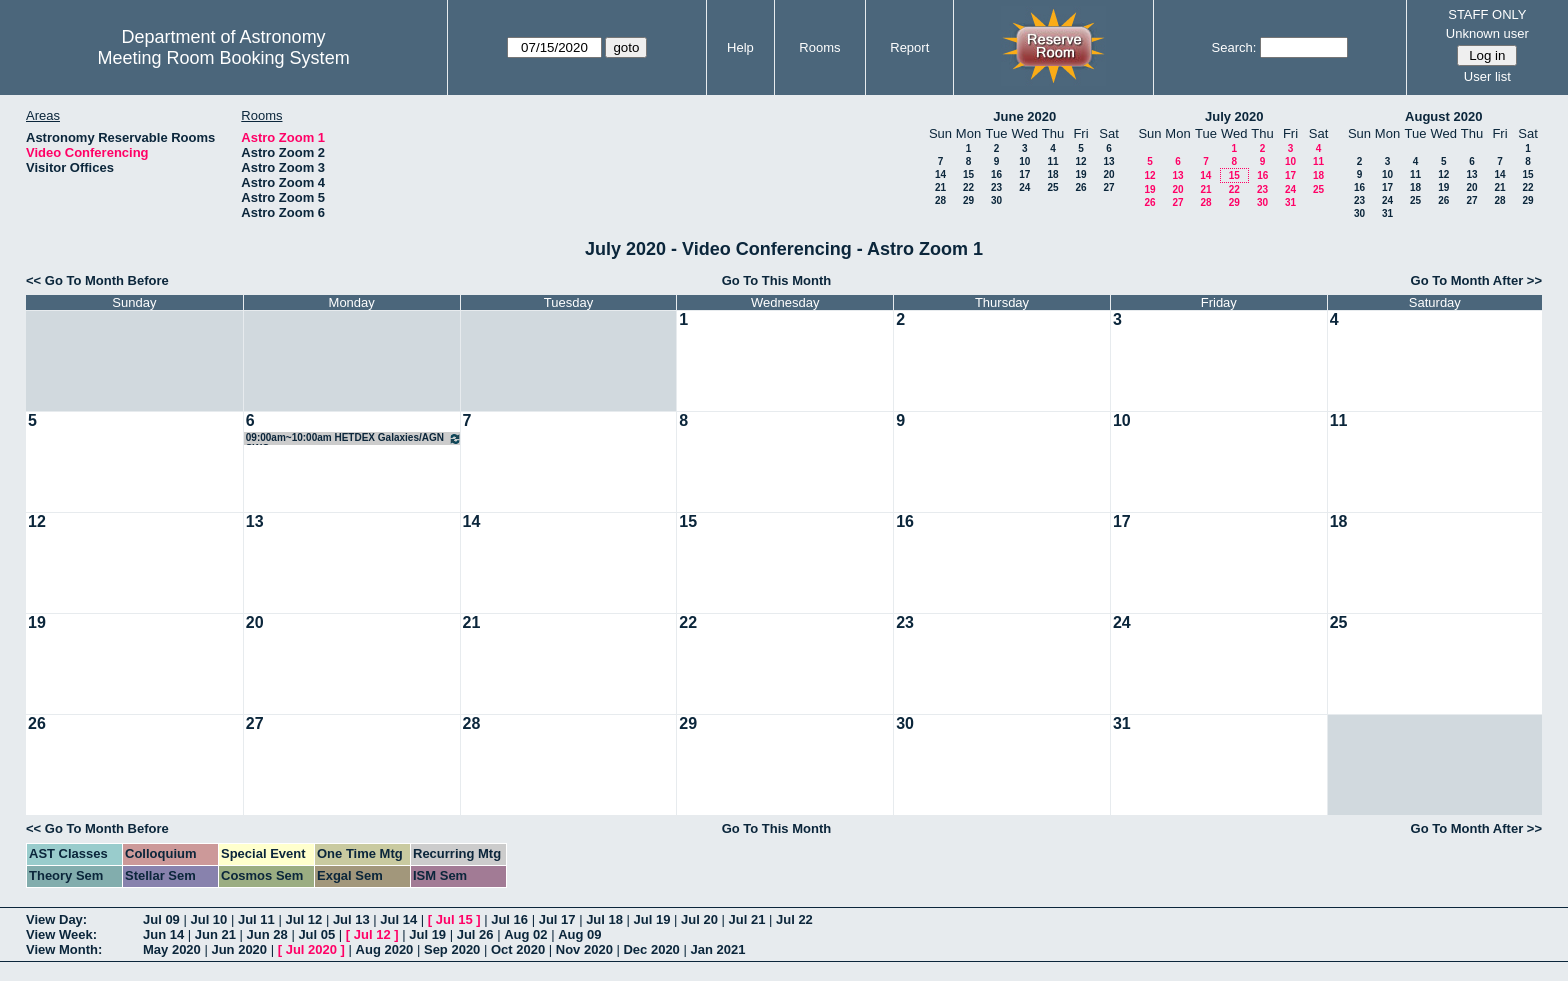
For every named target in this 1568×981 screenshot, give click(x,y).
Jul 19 (652, 919)
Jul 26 (475, 934)
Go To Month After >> (1476, 280)
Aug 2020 (385, 949)
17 (1024, 174)
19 (1080, 174)
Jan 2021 (717, 949)
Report (909, 47)
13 (1108, 161)
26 (1080, 187)
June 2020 (1024, 116)
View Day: (56, 919)
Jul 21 (747, 919)
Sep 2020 (452, 949)
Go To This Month (777, 280)
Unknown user (1487, 33)
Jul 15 (454, 919)
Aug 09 (579, 934)
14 (940, 174)
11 (1052, 161)
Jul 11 (256, 919)
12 (1080, 161)
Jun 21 (215, 934)
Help (740, 47)
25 (1052, 187)
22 (968, 187)
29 (968, 200)
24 (1024, 187)
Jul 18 (604, 919)
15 (968, 174)
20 (1108, 174)
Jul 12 (303, 919)
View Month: (64, 949)
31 (1290, 202)
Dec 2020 (651, 949)
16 (996, 174)
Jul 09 (161, 919)
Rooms (819, 47)
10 (1024, 161)
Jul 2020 (311, 949)
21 (940, 187)
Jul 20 (699, 919)
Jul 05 (316, 934)
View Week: (61, 934)
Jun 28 (267, 934)
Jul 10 (208, 919)
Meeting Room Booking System (224, 58)
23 (996, 187)
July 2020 (1234, 116)
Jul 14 (398, 919)
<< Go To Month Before (97, 280)
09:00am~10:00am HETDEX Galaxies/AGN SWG (354, 438)
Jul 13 (351, 919)
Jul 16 (509, 919)
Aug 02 (525, 934)
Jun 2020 (239, 949)
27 (1108, 187)
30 (996, 200)
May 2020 (172, 949)
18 (1052, 174)
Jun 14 (163, 934)
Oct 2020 (518, 949)
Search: (1234, 47)
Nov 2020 (584, 949)
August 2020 (1443, 116)
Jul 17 (557, 919)
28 (940, 200)
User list (1487, 76)
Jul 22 (794, 919)
